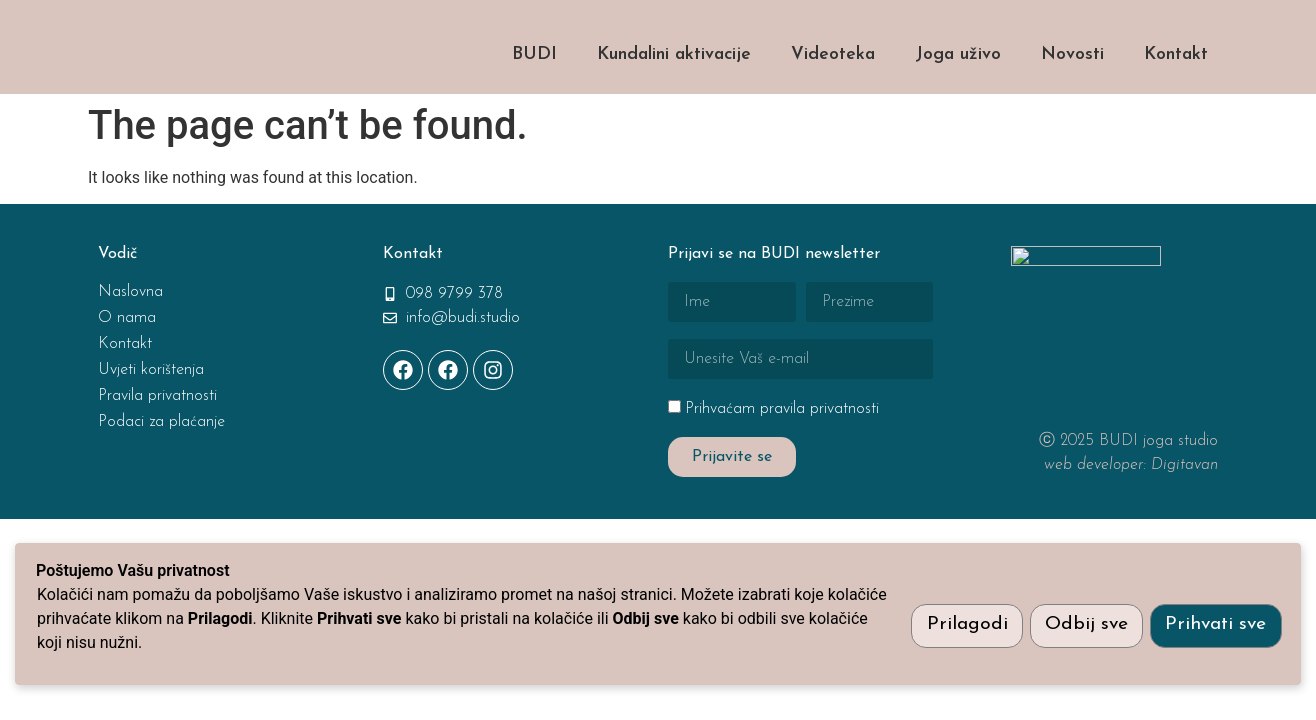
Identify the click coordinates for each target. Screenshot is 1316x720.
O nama (127, 370)
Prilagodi (958, 624)
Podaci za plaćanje (161, 474)
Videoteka (833, 106)
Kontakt (1176, 106)
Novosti (1072, 106)
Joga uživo (958, 106)
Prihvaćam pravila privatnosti (782, 461)
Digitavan (1184, 517)
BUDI (534, 106)
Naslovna (130, 344)
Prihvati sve (1214, 624)
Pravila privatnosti (157, 448)
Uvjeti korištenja (151, 422)
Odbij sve (1081, 624)
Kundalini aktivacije (674, 106)
